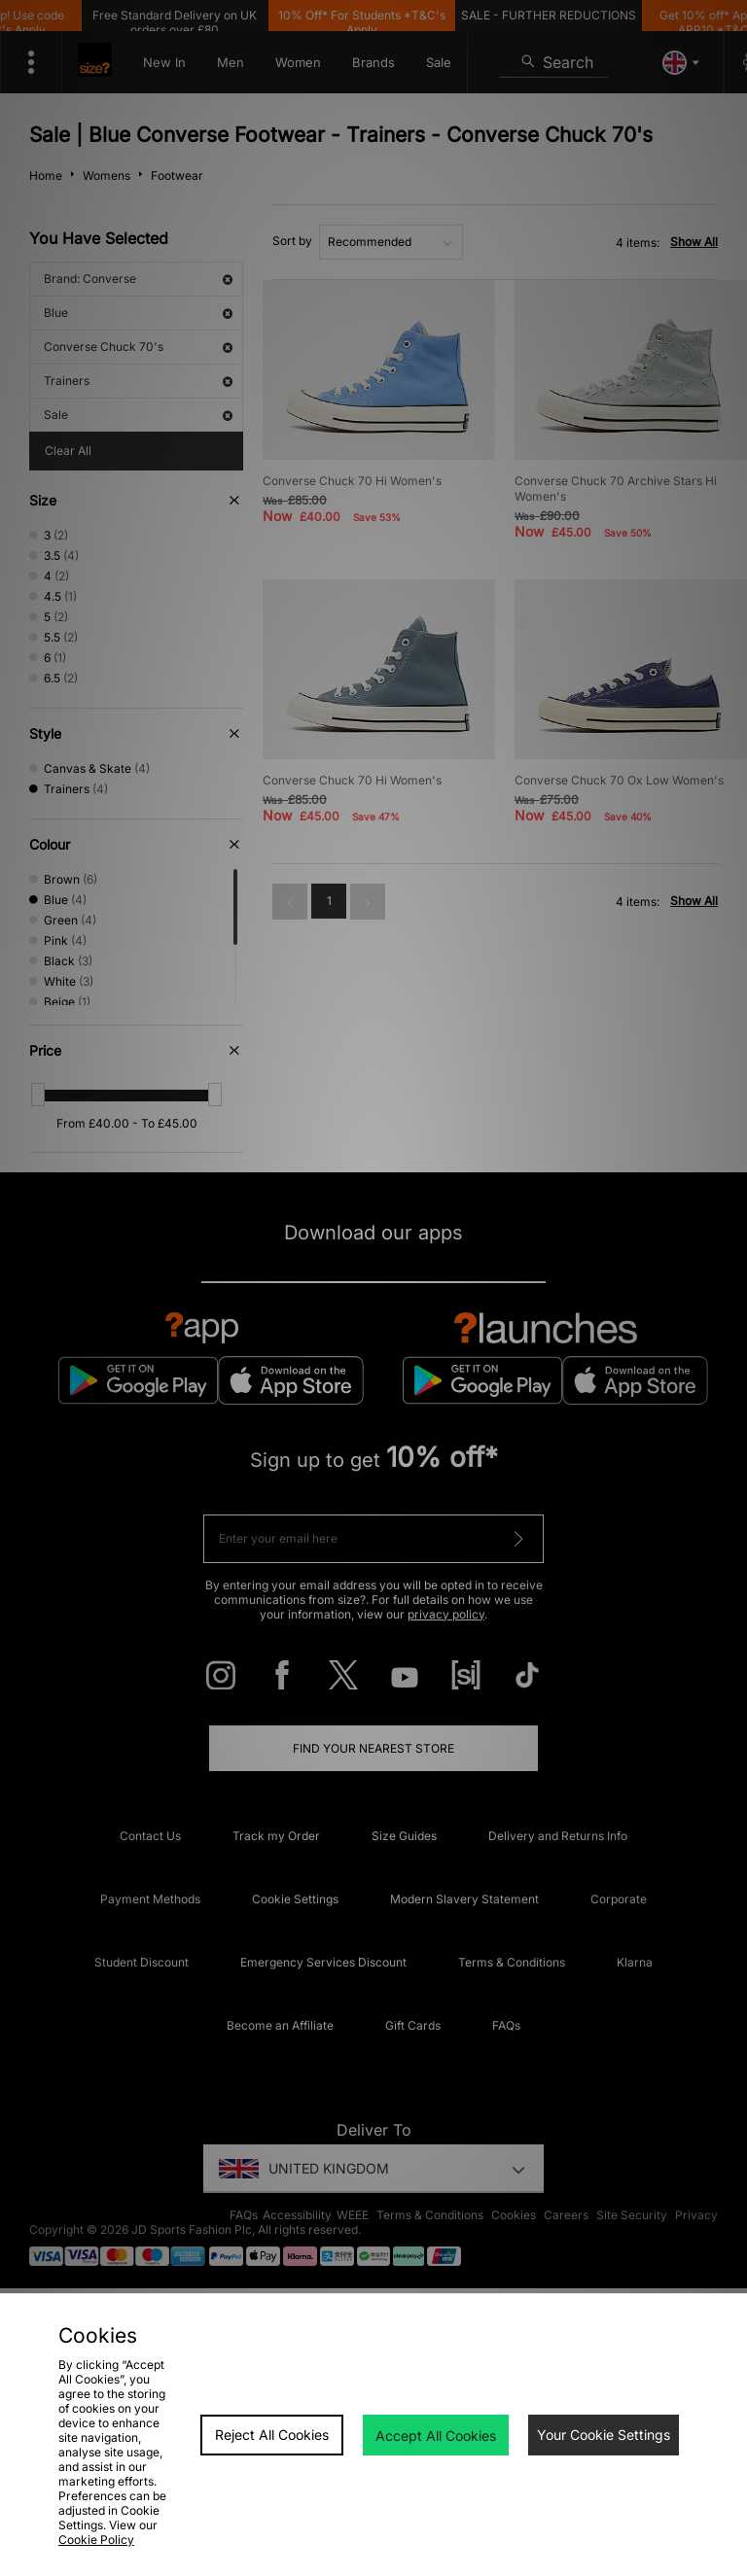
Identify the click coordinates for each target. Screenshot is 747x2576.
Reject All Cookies (272, 2434)
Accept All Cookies (435, 2435)
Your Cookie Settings (603, 2434)
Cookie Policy (96, 2539)
